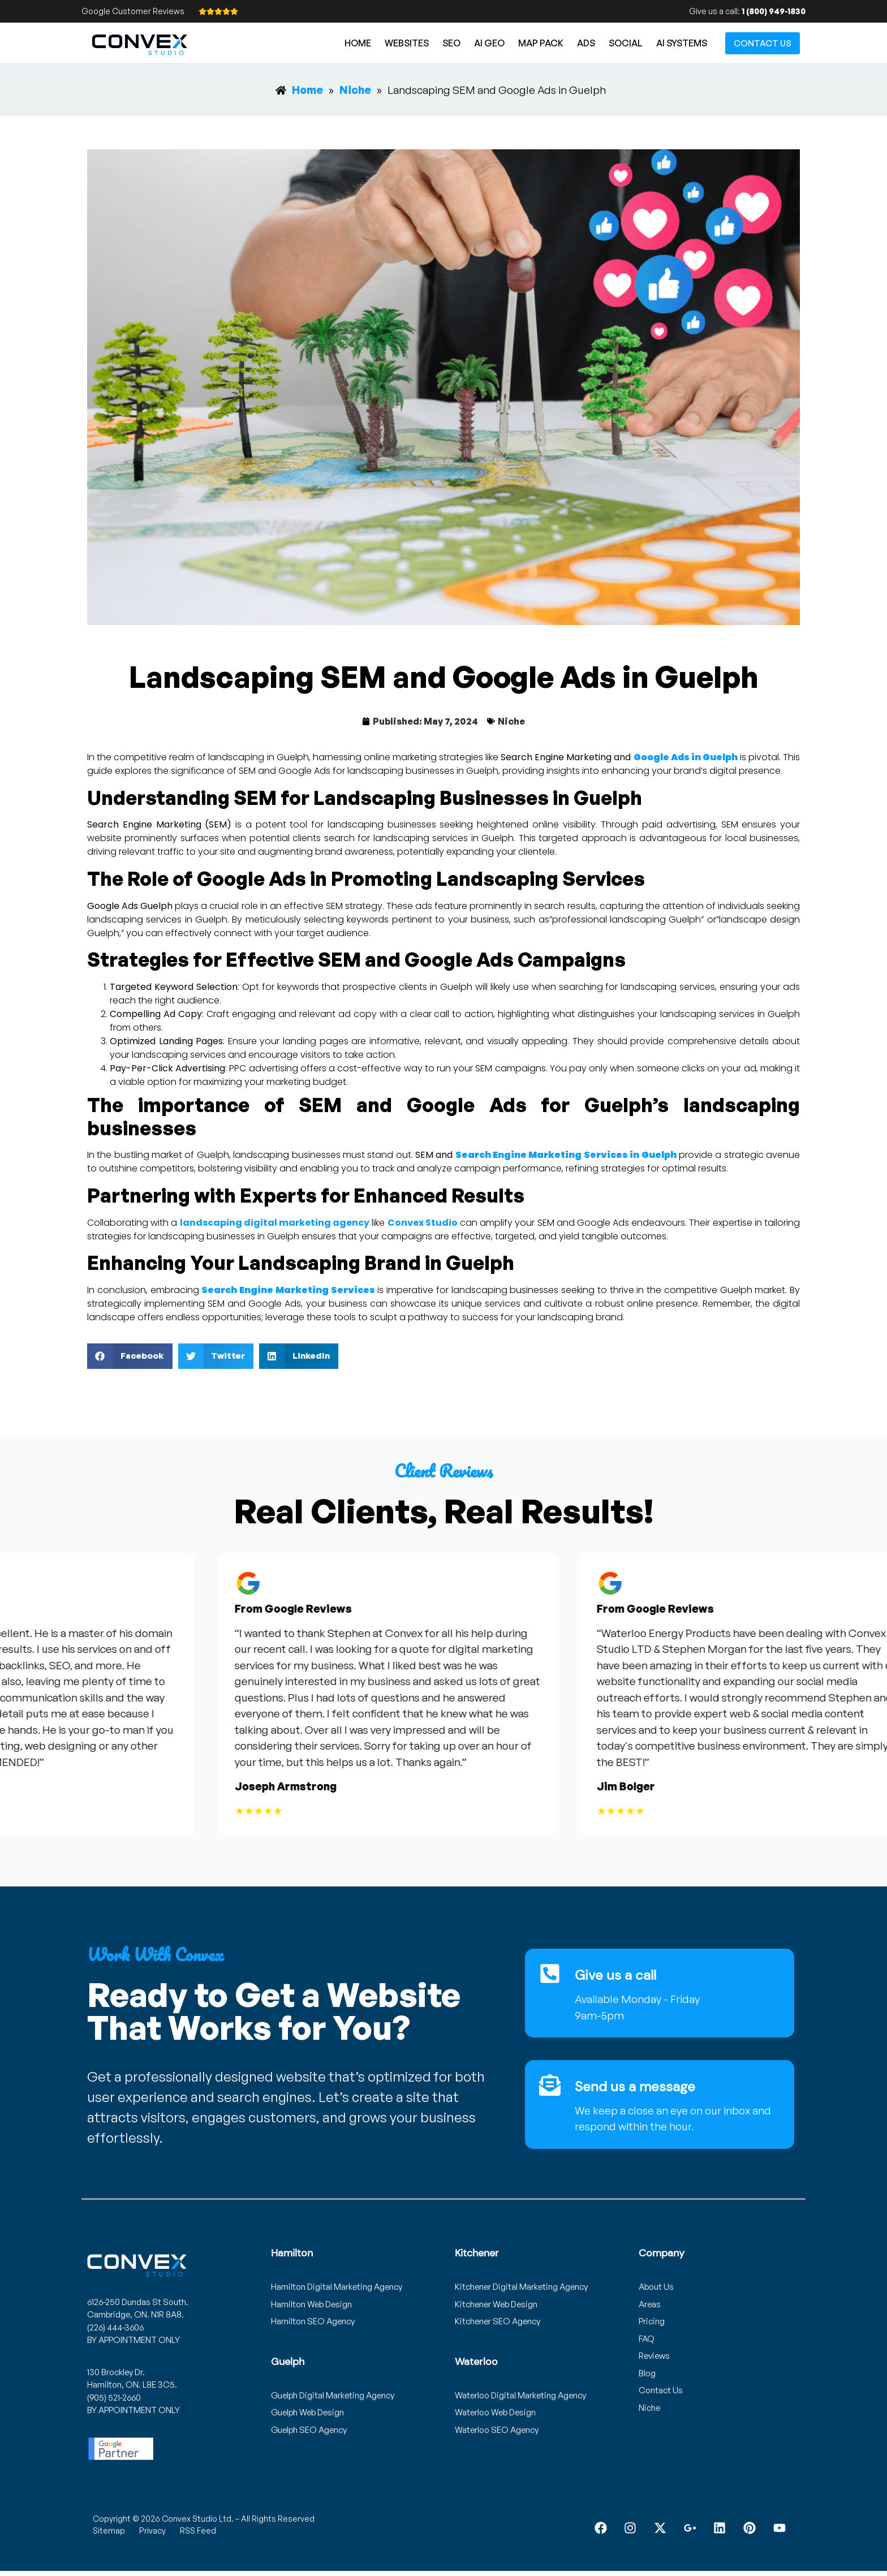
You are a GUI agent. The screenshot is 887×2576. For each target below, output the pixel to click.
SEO (451, 43)
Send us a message (635, 2086)
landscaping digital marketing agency (275, 1222)
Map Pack (540, 43)
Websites (407, 43)
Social (626, 43)
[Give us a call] (550, 1973)
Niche (511, 721)
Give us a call (615, 1975)
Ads (586, 43)
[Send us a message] (550, 2085)
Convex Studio (422, 1222)
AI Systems (681, 43)
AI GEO (489, 43)
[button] (130, 1356)
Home (358, 43)
